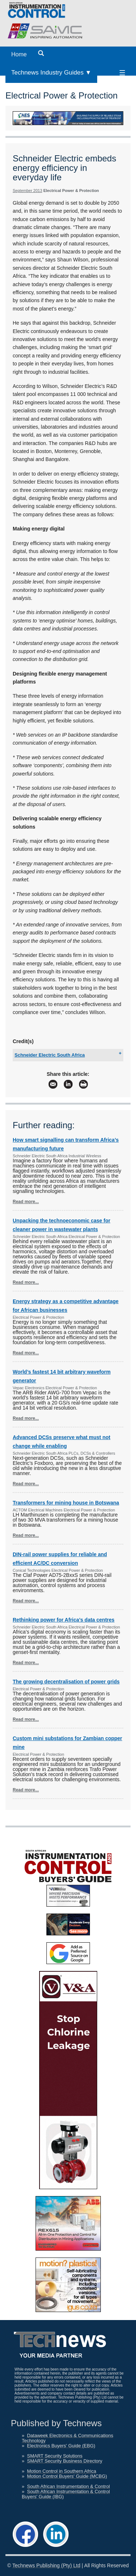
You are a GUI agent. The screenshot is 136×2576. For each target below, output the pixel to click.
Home (19, 54)
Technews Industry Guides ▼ (51, 72)
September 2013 (27, 190)
